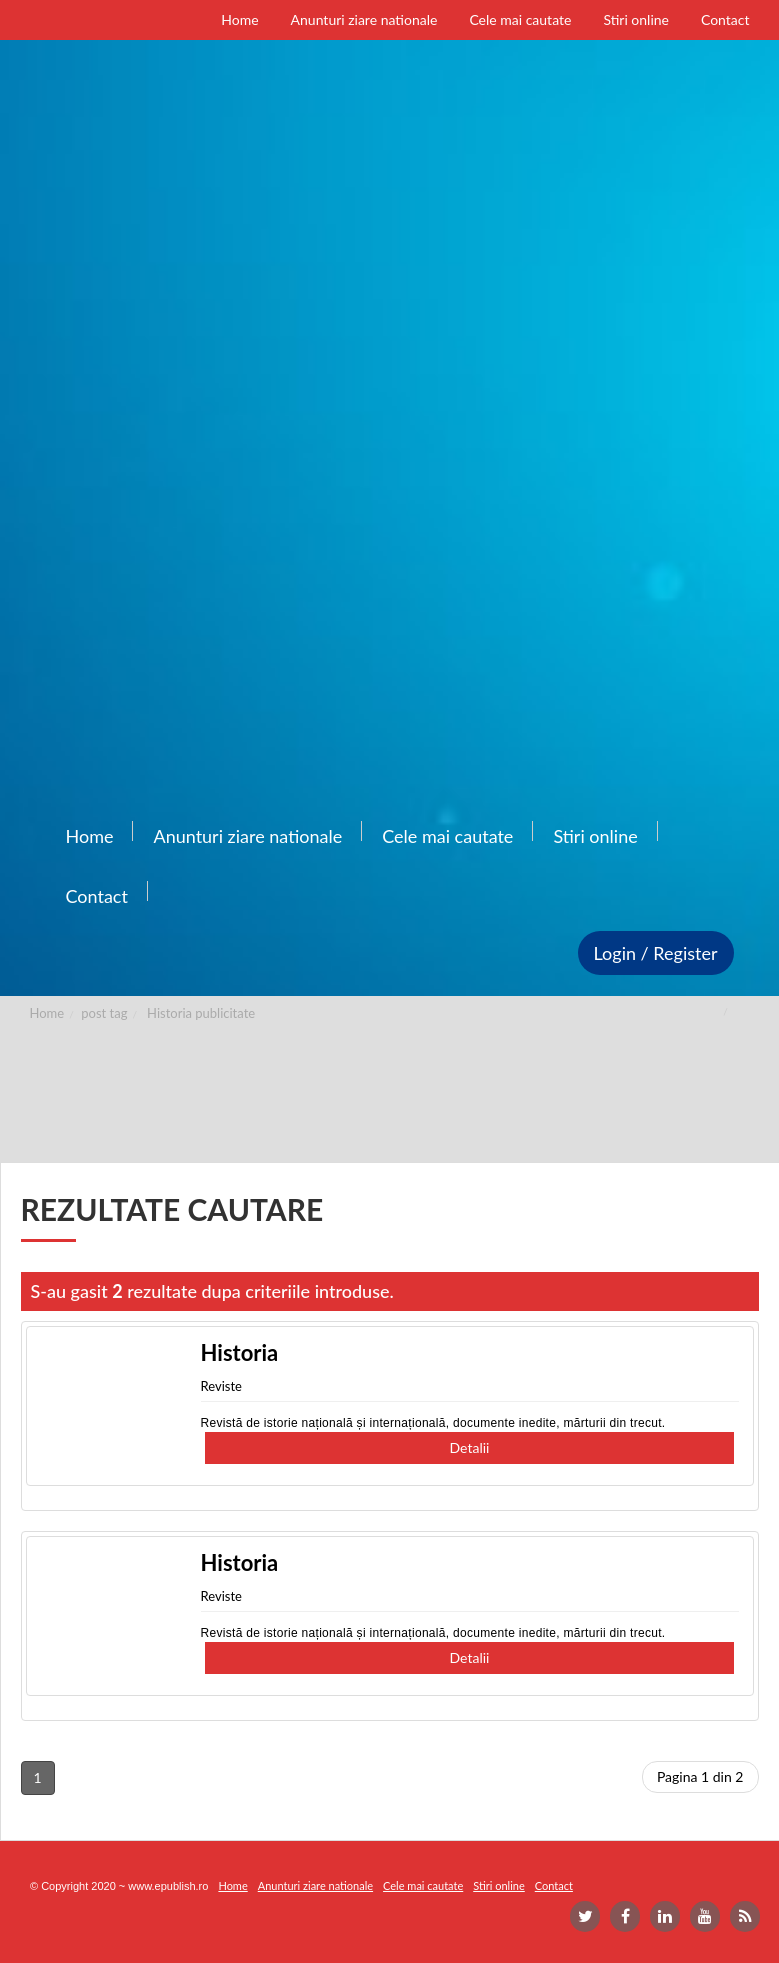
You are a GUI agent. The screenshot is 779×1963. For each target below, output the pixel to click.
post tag (104, 1013)
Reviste (221, 1386)
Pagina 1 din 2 (700, 1776)
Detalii (470, 1447)
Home (47, 1013)
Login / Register (656, 953)
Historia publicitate (201, 1013)
